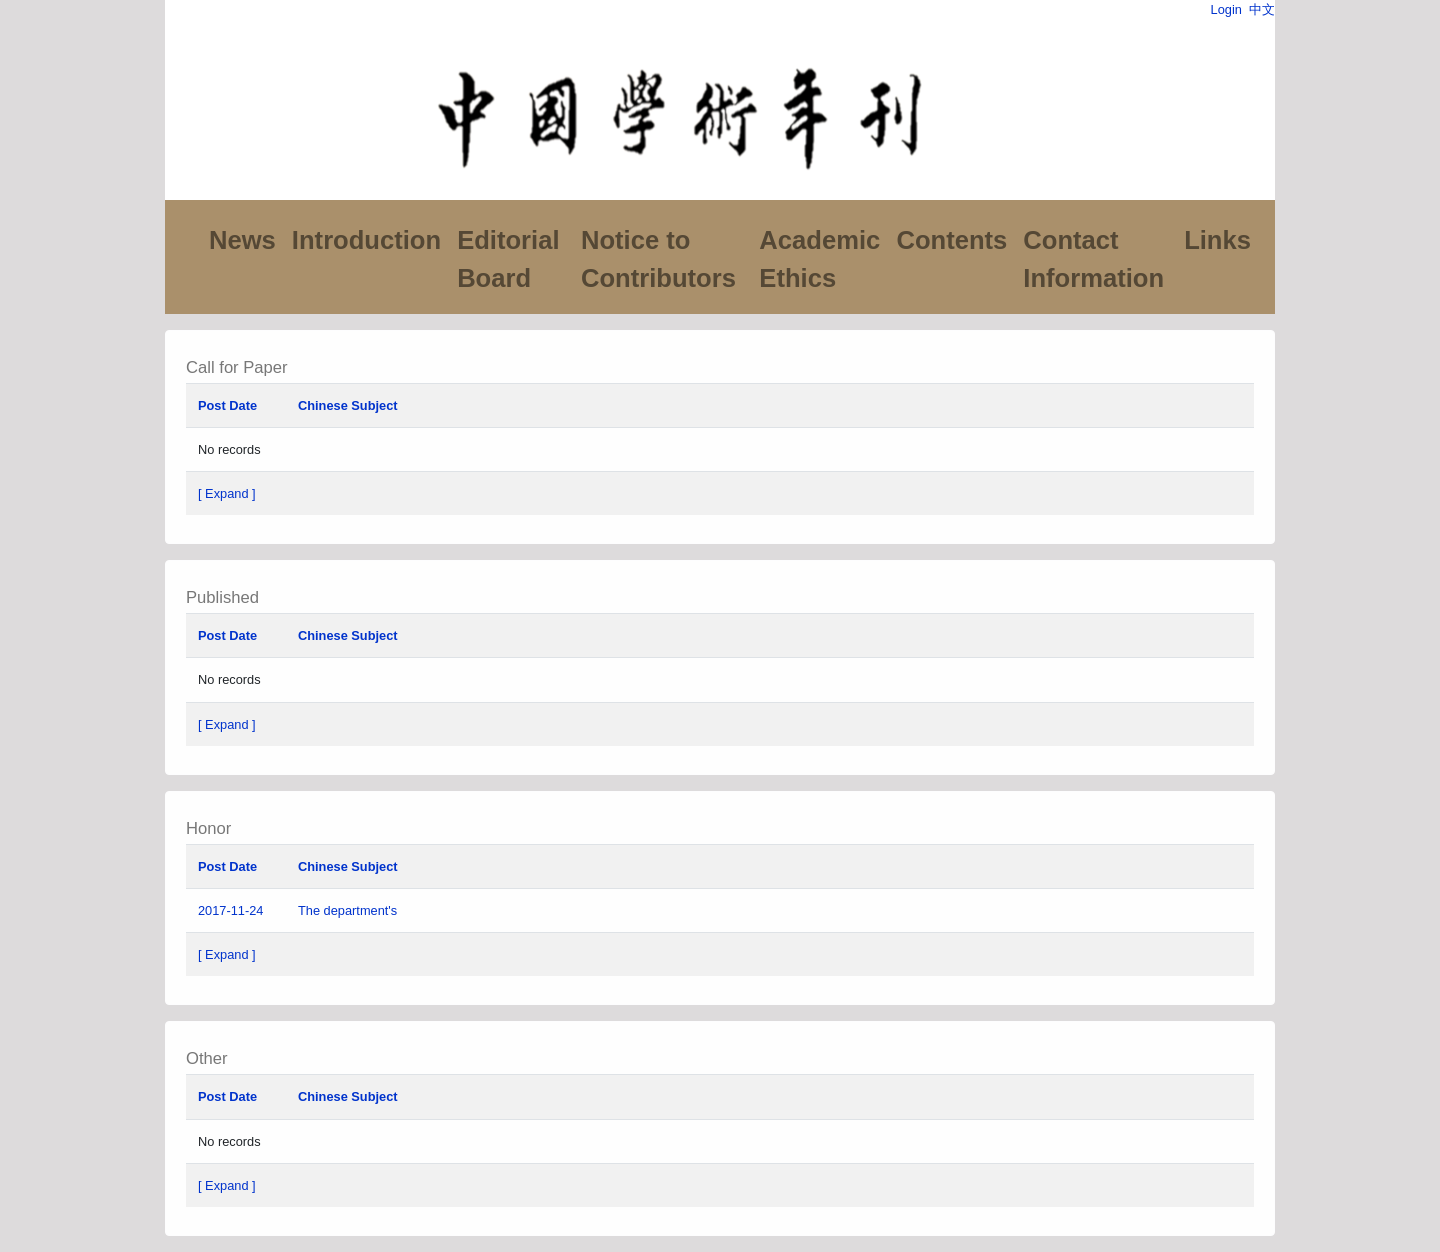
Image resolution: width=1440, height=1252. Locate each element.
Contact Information (1093, 259)
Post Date (227, 405)
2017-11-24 (230, 910)
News (242, 240)
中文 (1262, 9)
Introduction (366, 240)
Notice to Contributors (658, 259)
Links (1217, 240)
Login (1226, 9)
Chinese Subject (348, 405)
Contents (951, 240)
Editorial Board (508, 259)
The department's (349, 910)
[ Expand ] (227, 493)
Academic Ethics (819, 259)
